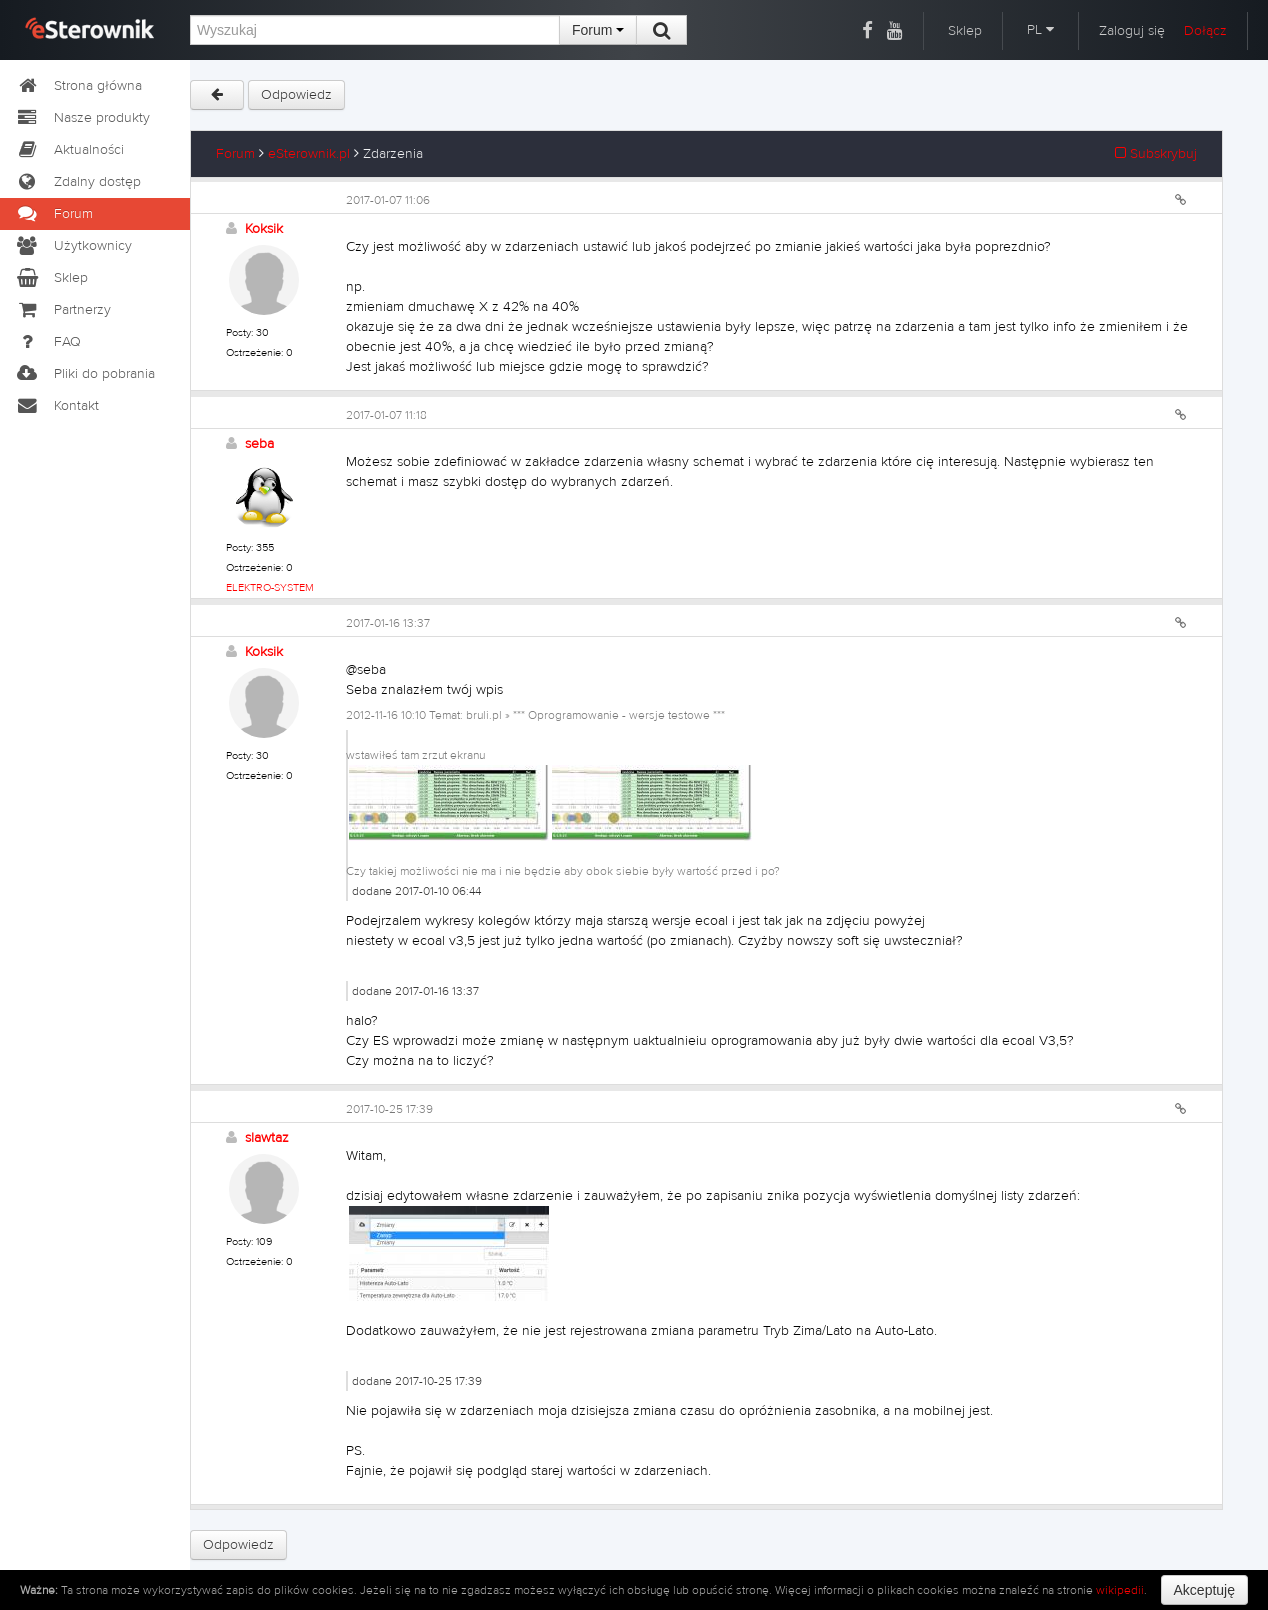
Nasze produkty (82, 118)
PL (1040, 30)
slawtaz (267, 1138)
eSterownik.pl (309, 154)
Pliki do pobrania (85, 374)
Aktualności (69, 150)
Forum (598, 30)
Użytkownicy (73, 246)
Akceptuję (1204, 1590)
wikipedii (1120, 1590)
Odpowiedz (296, 95)
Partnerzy (63, 310)
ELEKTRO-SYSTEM (270, 587)
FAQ (48, 342)
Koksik (264, 229)
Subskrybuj (1156, 154)
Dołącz (1205, 31)
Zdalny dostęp (78, 182)
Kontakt (57, 406)
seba (259, 444)
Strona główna (78, 86)
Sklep (965, 31)
